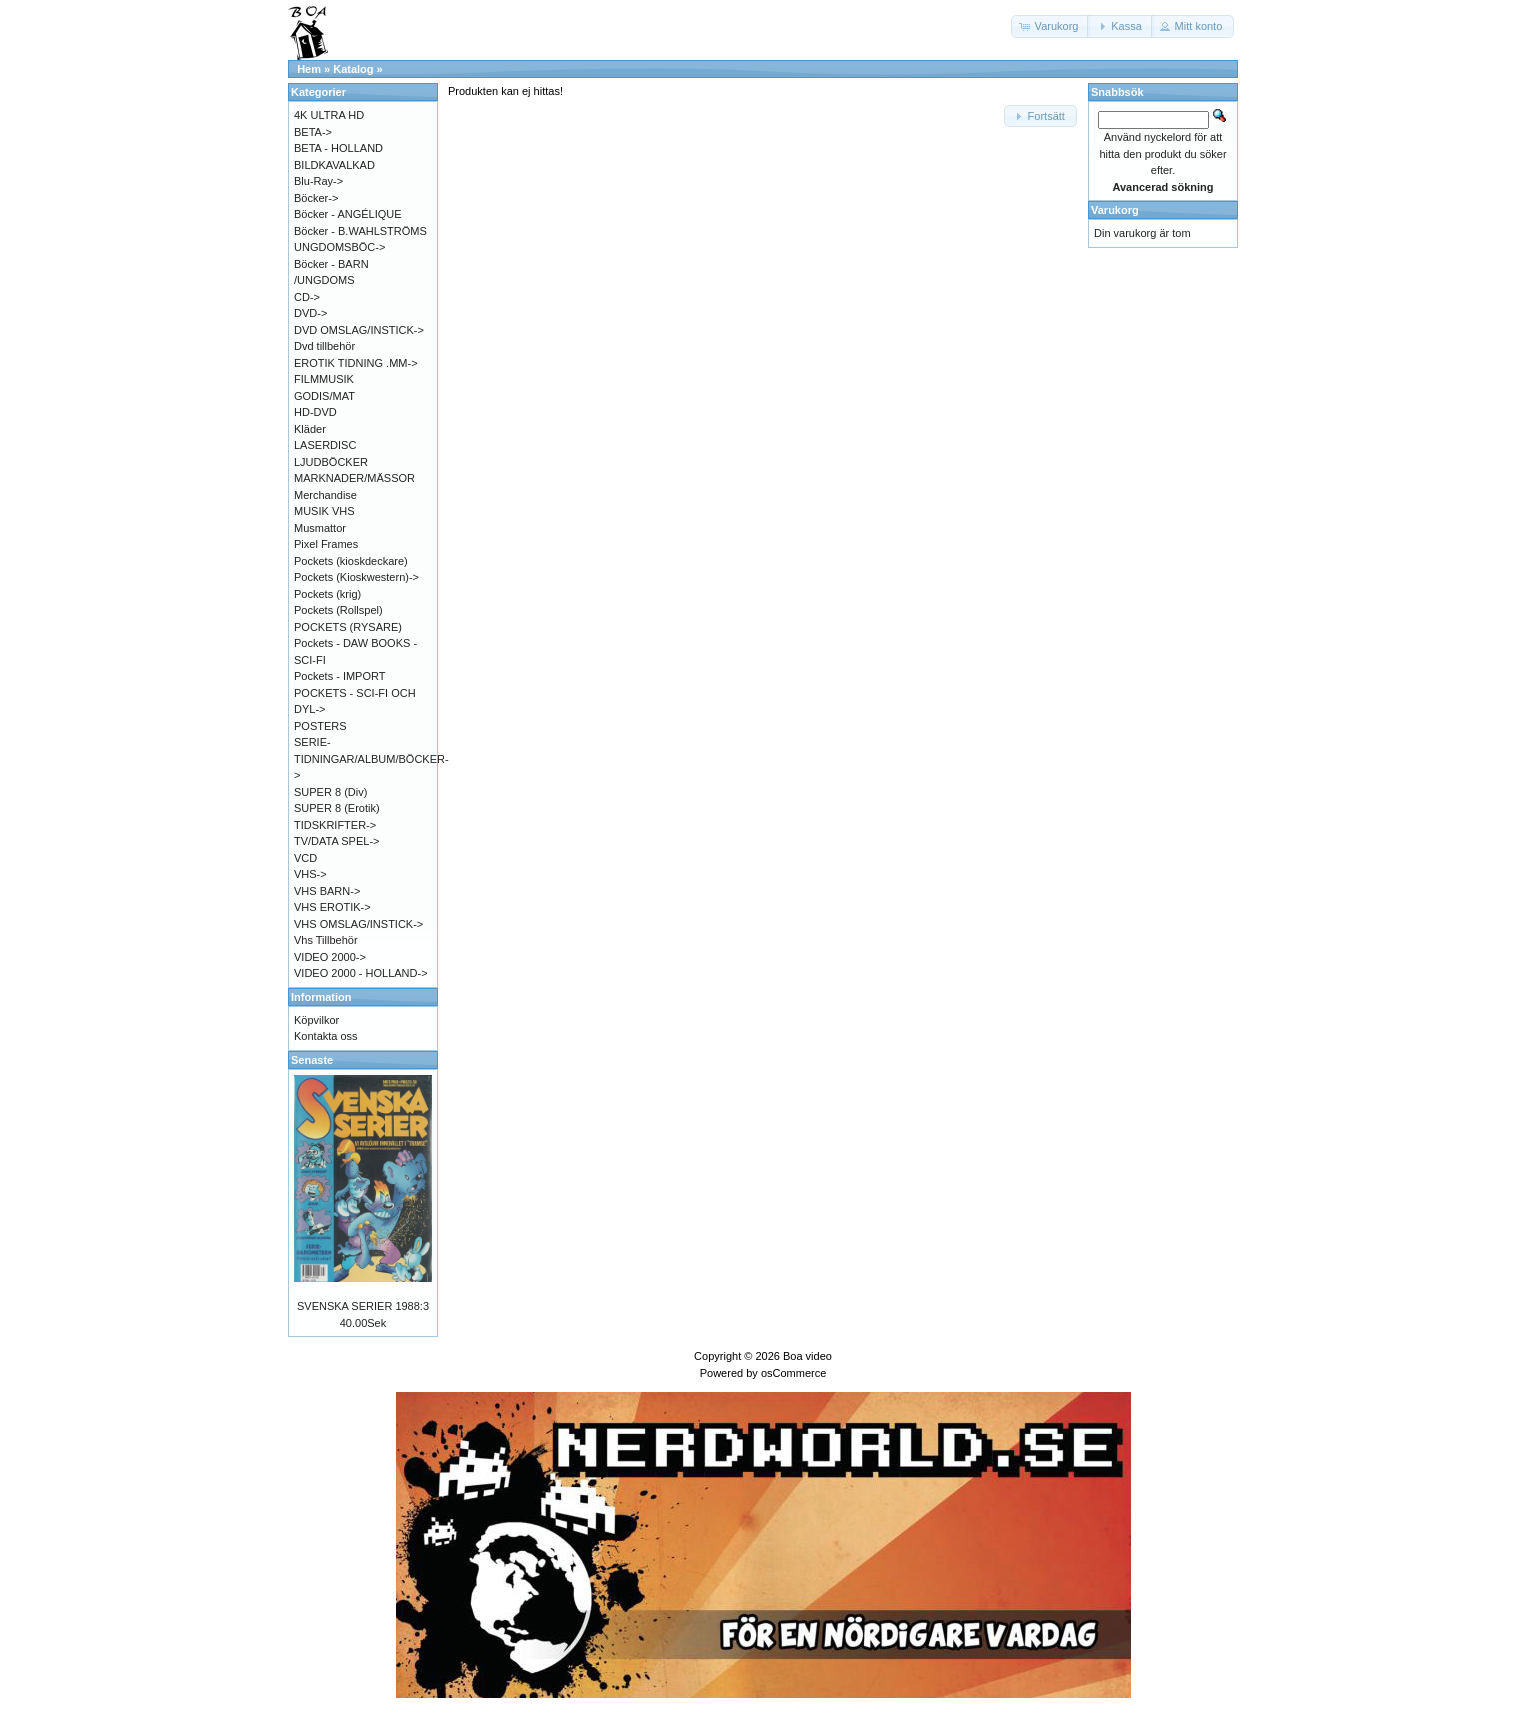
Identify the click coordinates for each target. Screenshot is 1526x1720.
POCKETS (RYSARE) (348, 627)
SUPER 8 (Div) (330, 792)
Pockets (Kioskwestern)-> (356, 577)
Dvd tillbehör (324, 346)
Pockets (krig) (327, 594)
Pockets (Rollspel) (338, 610)
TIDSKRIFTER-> (335, 825)
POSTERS (320, 726)
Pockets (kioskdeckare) (351, 561)
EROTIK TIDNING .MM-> (356, 363)
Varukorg (1115, 210)
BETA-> (313, 132)
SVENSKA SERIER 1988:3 (363, 1306)
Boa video (807, 1356)
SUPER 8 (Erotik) (337, 808)
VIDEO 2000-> (330, 957)
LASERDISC (325, 445)
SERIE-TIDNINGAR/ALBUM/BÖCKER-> (371, 758)
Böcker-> (316, 198)
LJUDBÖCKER (331, 462)
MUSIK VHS (324, 511)
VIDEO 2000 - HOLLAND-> (361, 973)
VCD (305, 858)
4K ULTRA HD (329, 115)
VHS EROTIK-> (332, 907)
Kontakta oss (326, 1036)
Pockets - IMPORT (339, 676)
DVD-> (310, 313)
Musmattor (320, 528)
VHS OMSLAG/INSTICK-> (358, 924)
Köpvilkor (316, 1020)
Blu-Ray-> (318, 181)
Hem (309, 69)
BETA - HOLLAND (338, 148)
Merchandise (325, 495)
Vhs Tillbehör (326, 940)
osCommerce (793, 1373)
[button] (1051, 26)
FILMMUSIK (324, 379)
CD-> (307, 297)
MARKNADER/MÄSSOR (354, 478)
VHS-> (310, 874)
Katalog (353, 69)
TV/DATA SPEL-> (336, 841)
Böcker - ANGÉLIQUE (348, 214)
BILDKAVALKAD (334, 165)
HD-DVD (315, 412)
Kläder (310, 429)
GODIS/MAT (324, 396)
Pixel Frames (326, 544)
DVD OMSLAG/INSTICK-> (359, 330)
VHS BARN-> (327, 891)
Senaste (312, 1060)
